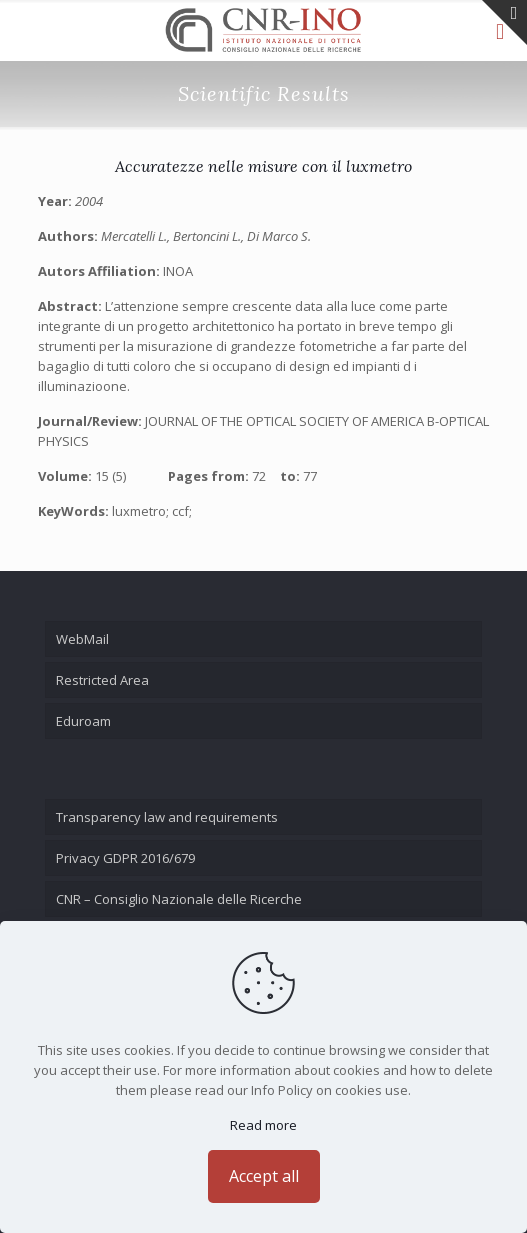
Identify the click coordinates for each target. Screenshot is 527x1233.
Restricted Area (102, 680)
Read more (263, 1125)
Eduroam (83, 721)
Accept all (264, 1176)
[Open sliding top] (504, 22)
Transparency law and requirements (167, 817)
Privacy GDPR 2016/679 (125, 858)
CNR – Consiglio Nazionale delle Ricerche (179, 899)
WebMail (82, 639)
